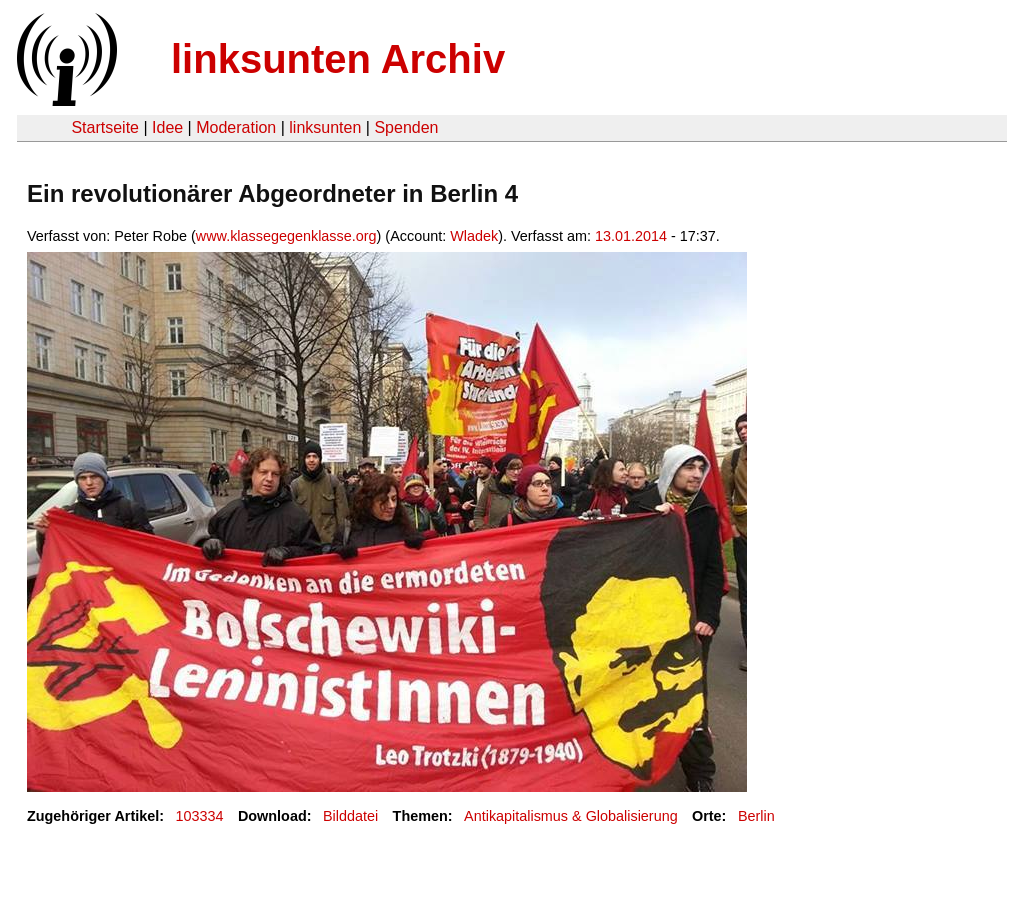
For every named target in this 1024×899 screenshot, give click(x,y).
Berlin (756, 816)
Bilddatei (350, 816)
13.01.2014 (631, 236)
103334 (200, 816)
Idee (167, 127)
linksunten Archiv (338, 59)
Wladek (474, 236)
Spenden (406, 127)
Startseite (105, 127)
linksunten (325, 127)
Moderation (236, 127)
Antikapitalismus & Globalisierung (571, 816)
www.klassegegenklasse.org (286, 236)
